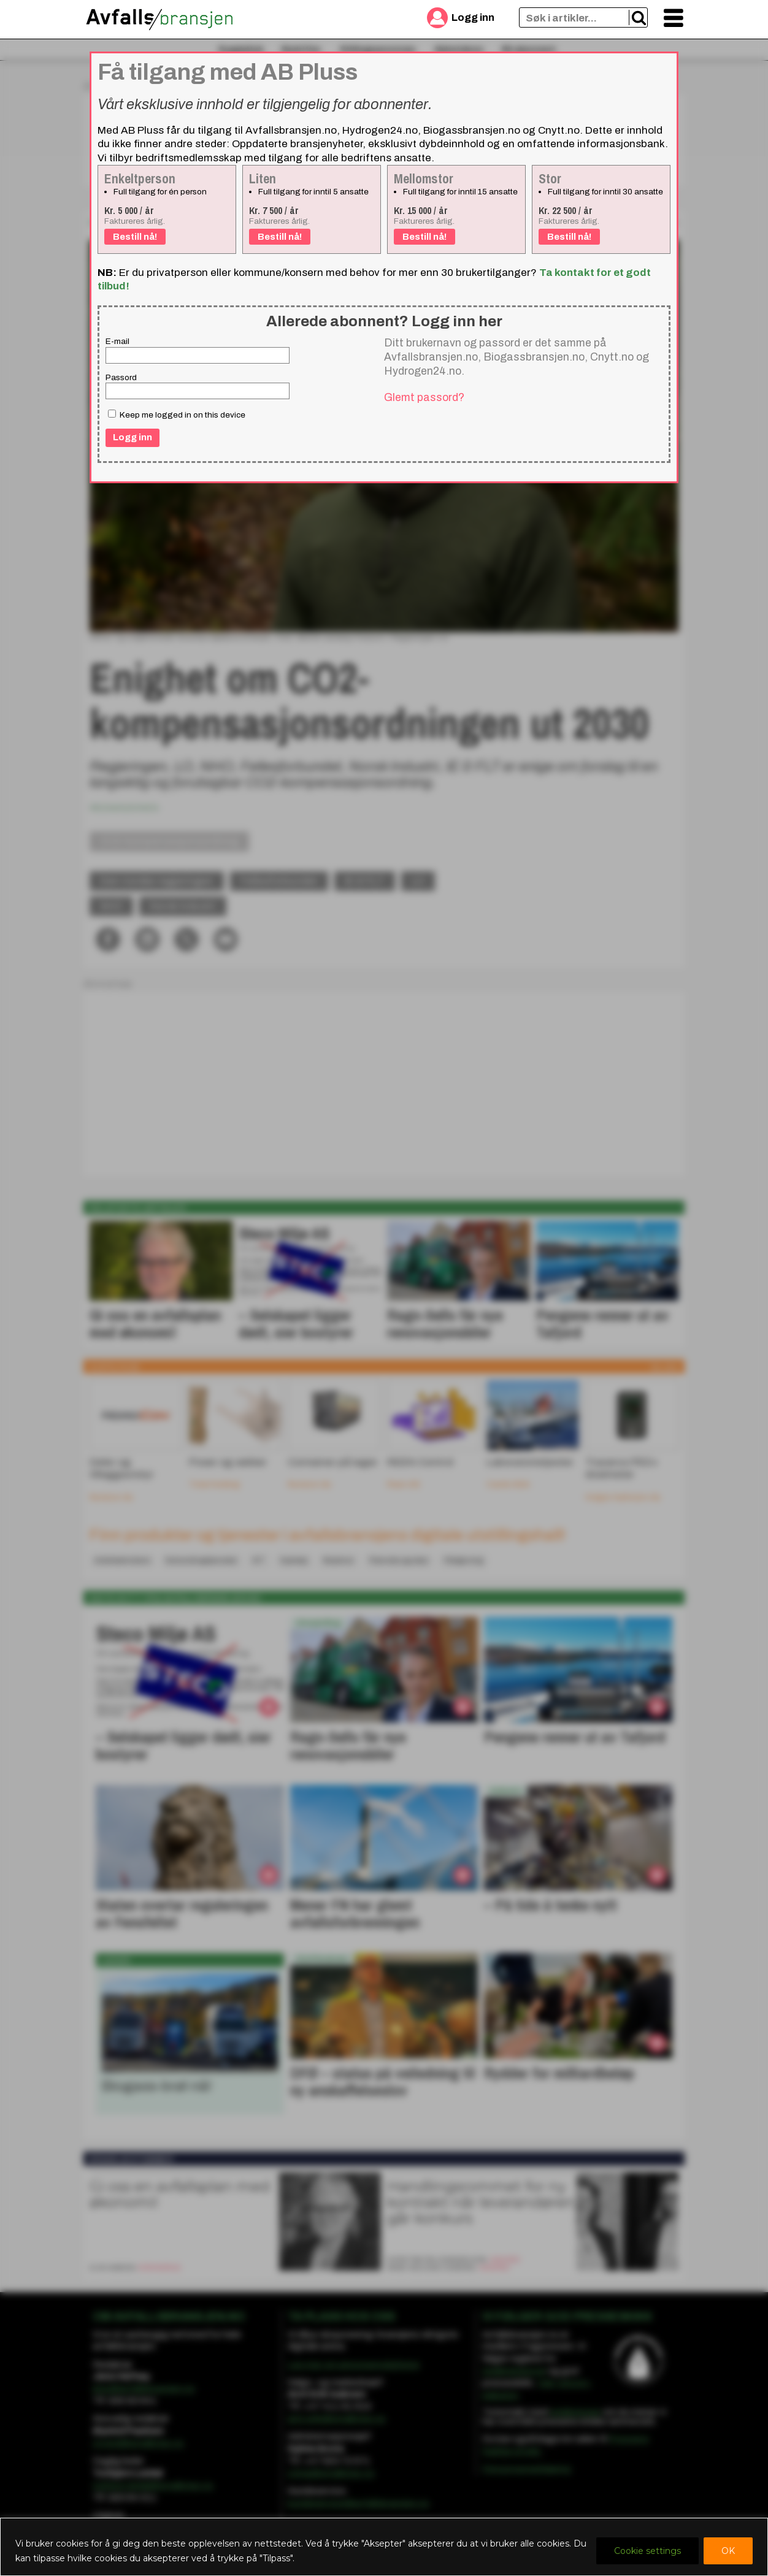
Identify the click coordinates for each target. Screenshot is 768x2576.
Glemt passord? (424, 397)
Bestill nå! (135, 237)
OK (728, 2550)
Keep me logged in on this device (176, 414)
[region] (384, 2547)
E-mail (117, 341)
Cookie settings (647, 2550)
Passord (121, 377)
